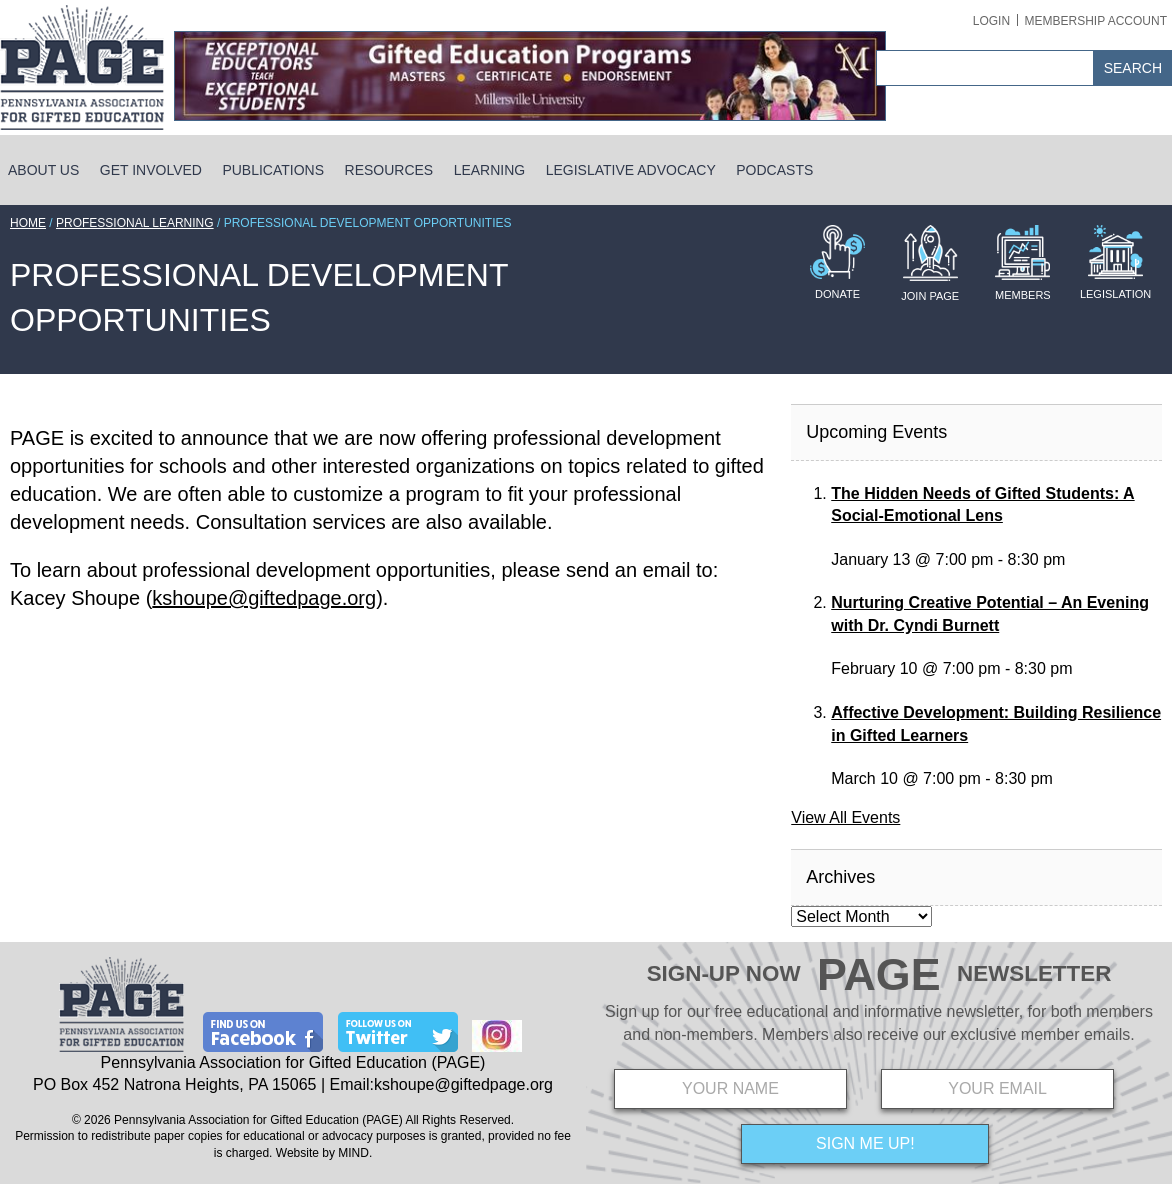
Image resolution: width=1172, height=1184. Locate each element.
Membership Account (1096, 21)
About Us (43, 170)
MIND (353, 1153)
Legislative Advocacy (631, 170)
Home (28, 223)
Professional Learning (135, 223)
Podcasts (774, 170)
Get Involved (151, 170)
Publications (273, 170)
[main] (390, 542)
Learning (490, 170)
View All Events (845, 817)
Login (991, 21)
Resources (389, 170)
